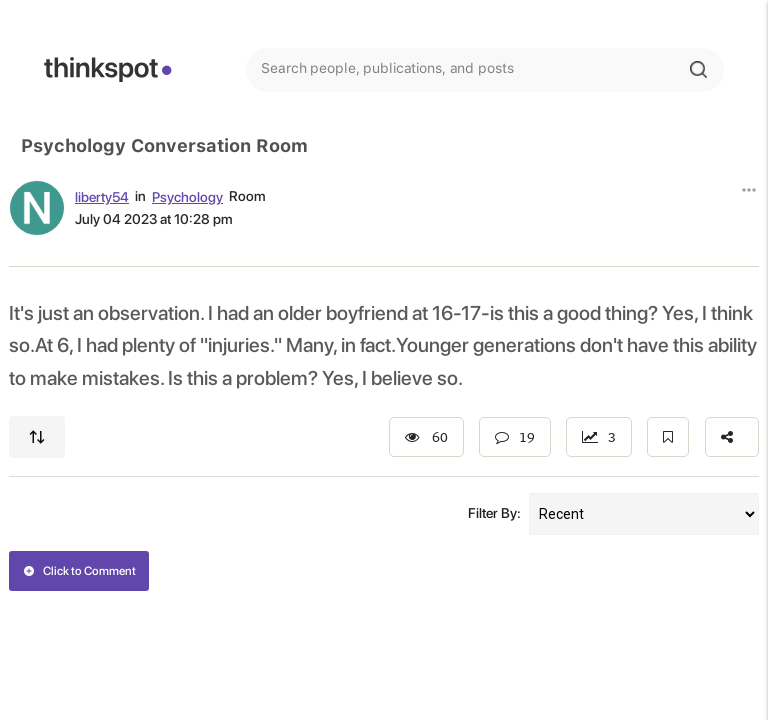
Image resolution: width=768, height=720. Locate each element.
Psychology (187, 197)
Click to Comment (79, 571)
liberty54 (102, 197)
